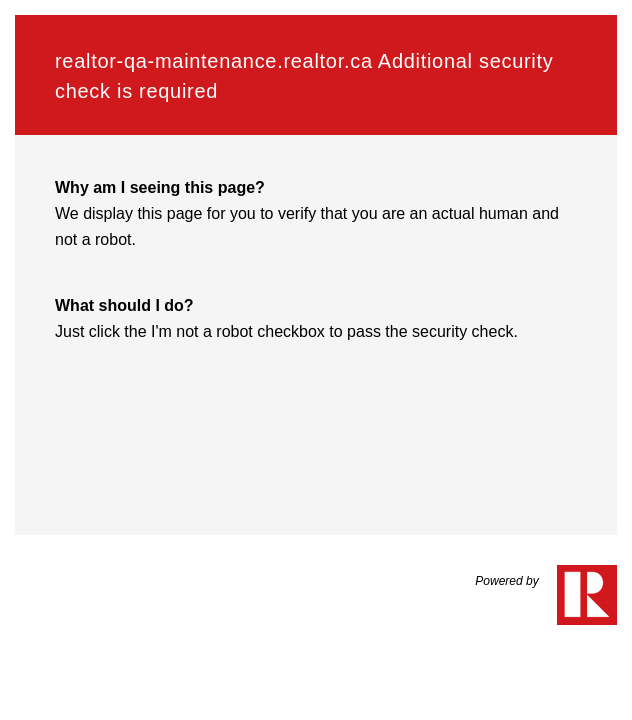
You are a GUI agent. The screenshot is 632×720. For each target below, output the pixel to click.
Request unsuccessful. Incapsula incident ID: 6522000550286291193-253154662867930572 (316, 360)
